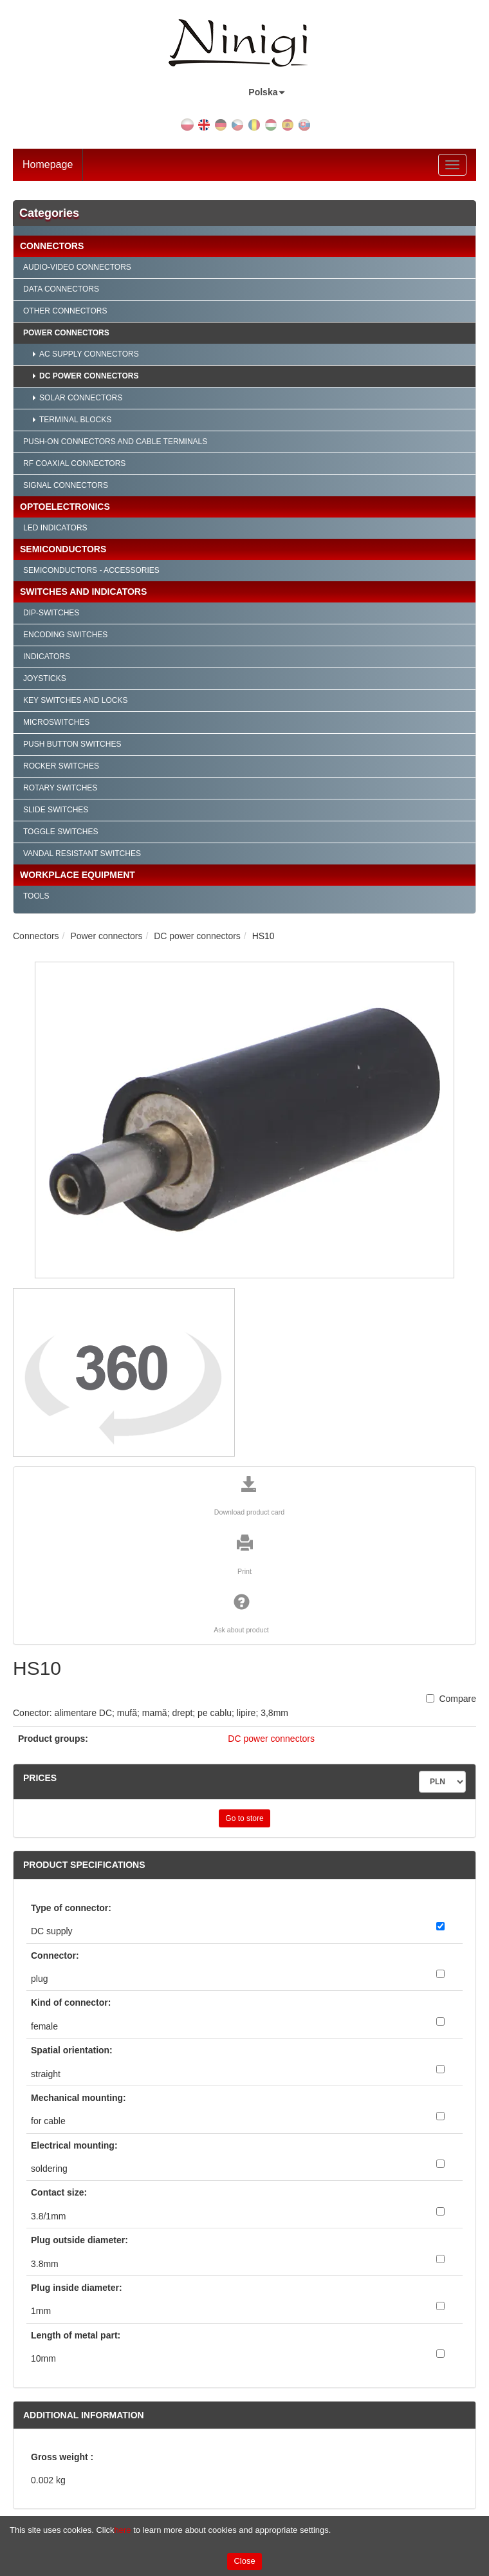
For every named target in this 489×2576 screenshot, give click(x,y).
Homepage (48, 164)
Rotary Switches (60, 787)
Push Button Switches (72, 744)
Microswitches (56, 722)
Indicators (46, 656)
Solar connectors (80, 397)
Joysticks (44, 678)
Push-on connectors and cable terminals (115, 441)
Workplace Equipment (77, 875)
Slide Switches (55, 809)
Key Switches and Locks (75, 700)
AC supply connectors (89, 354)
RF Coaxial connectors (74, 463)
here (123, 2530)
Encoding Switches (65, 634)
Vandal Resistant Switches (82, 853)
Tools (36, 896)
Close (244, 2561)
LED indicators (55, 527)
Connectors (52, 246)
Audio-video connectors (77, 267)
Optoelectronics (65, 506)
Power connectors (66, 332)
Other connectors (65, 310)
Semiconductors (63, 549)
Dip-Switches (51, 612)
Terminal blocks (75, 419)
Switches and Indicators (83, 591)
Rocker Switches (61, 765)
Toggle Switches (60, 831)
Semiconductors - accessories (91, 570)
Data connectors (61, 289)
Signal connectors (65, 485)
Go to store (244, 1818)
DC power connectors (88, 375)
